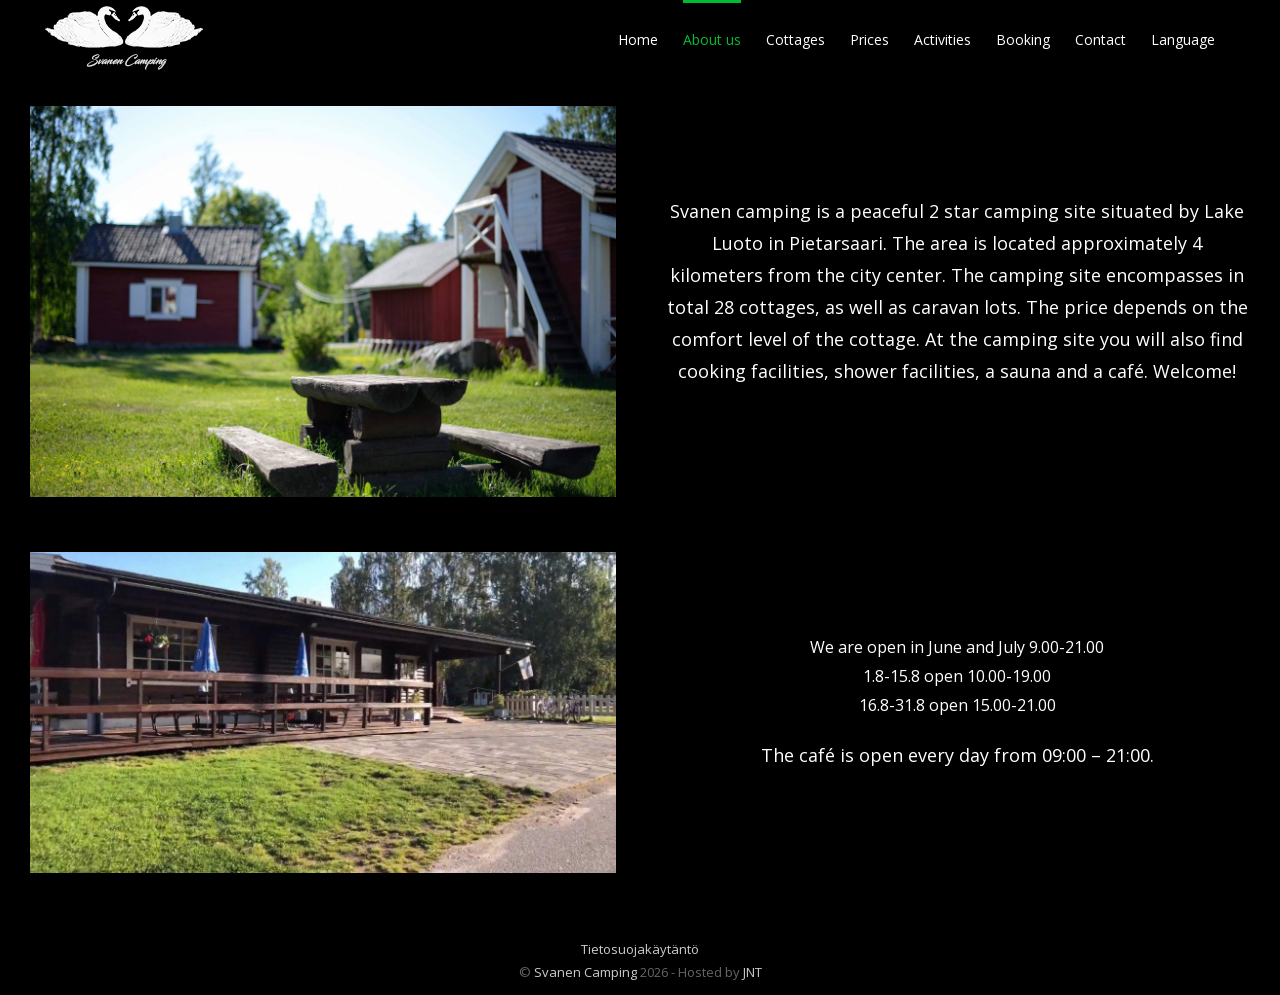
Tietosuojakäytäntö (640, 949)
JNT (752, 972)
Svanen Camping (585, 972)
